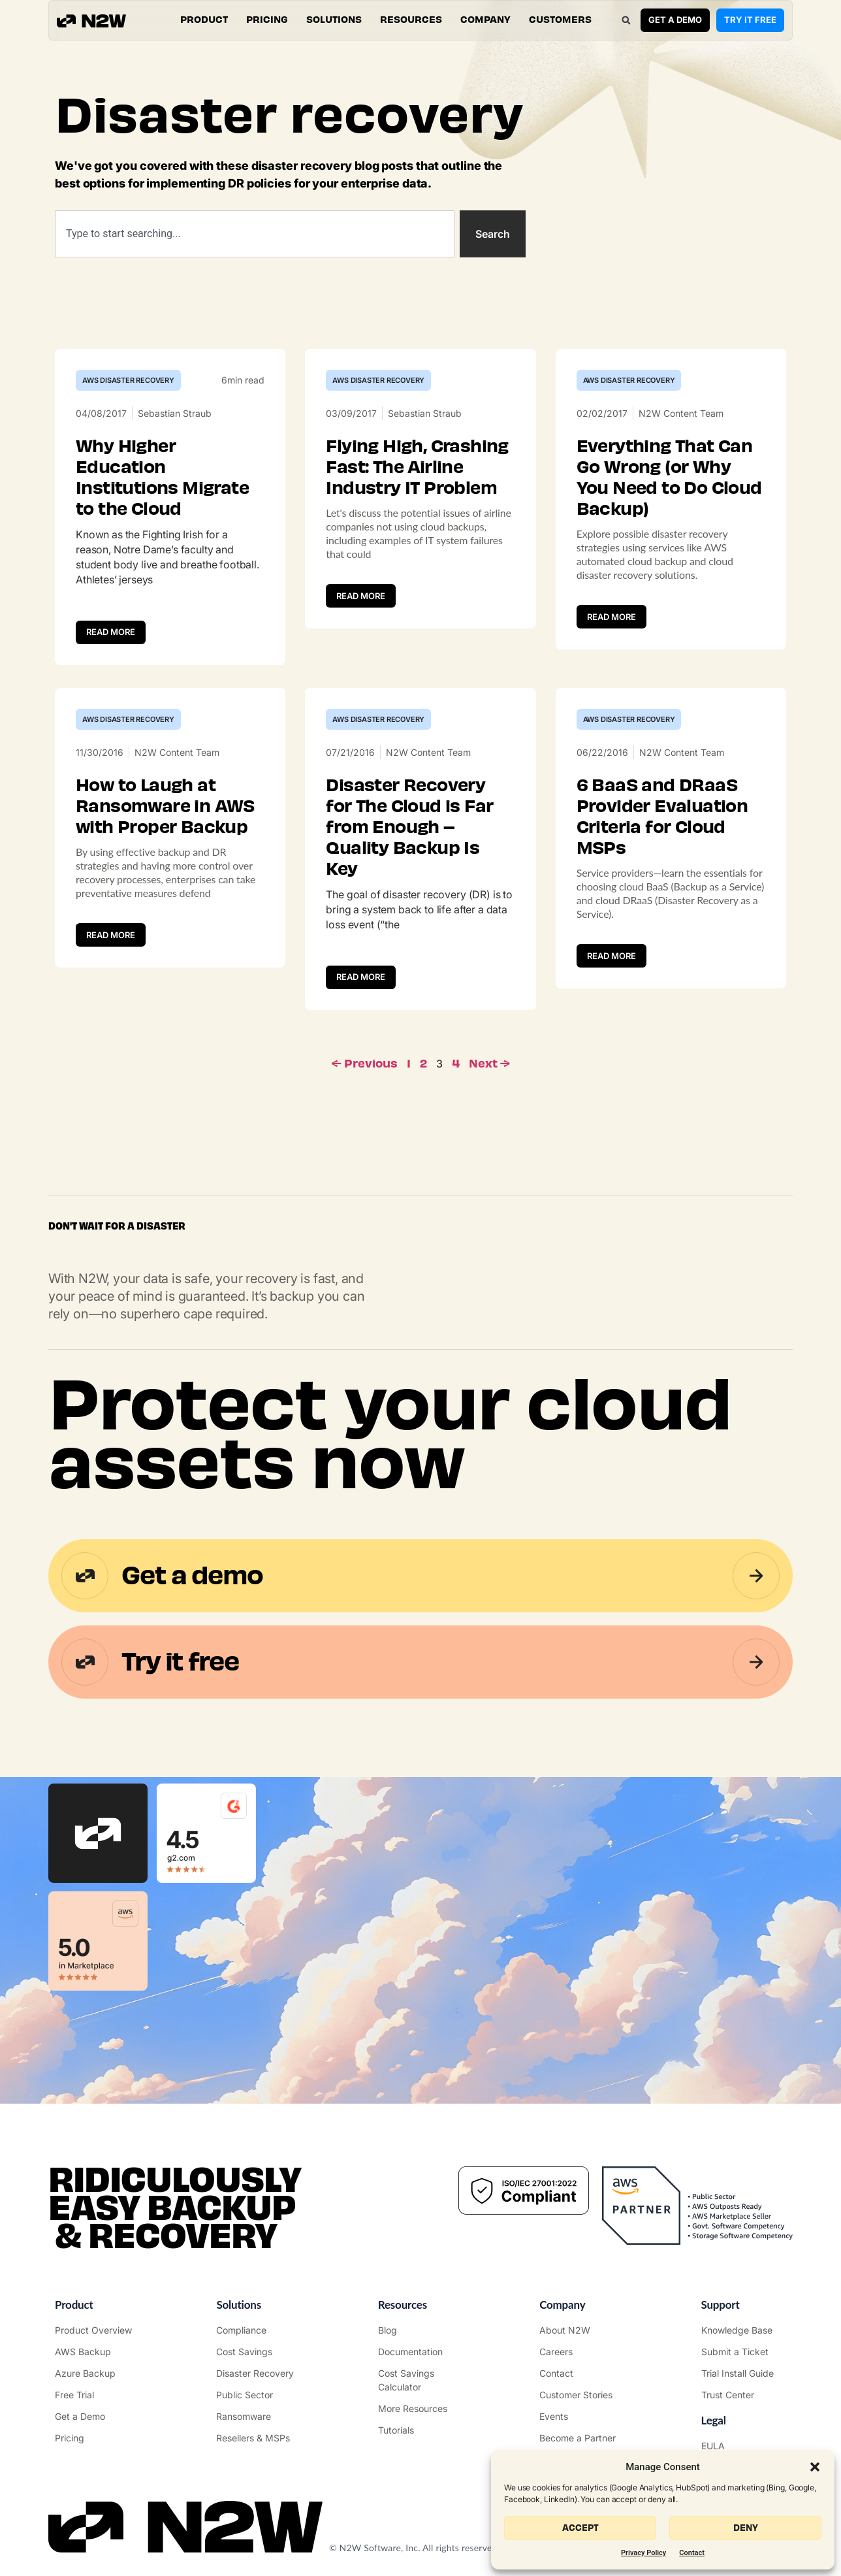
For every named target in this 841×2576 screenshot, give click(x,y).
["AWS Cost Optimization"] (258, 2351)
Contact (692, 2553)
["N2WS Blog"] (420, 2330)
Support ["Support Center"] (720, 2304)
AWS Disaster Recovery (128, 380)
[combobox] (254, 233)
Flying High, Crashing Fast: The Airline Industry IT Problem (417, 467)
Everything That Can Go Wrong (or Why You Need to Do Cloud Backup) (669, 477)
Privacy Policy (643, 2553)
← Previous (365, 1063)
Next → (489, 1063)
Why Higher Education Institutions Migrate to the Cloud (162, 477)
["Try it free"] (97, 2395)
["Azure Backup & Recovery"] (97, 2373)
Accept (580, 2528)
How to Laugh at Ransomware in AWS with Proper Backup (165, 806)
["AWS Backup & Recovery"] (97, 2351)
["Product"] (97, 2330)
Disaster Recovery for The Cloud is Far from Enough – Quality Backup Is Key (409, 827)
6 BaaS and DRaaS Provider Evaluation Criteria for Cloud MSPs (662, 816)
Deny (745, 2528)
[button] (814, 2466)
